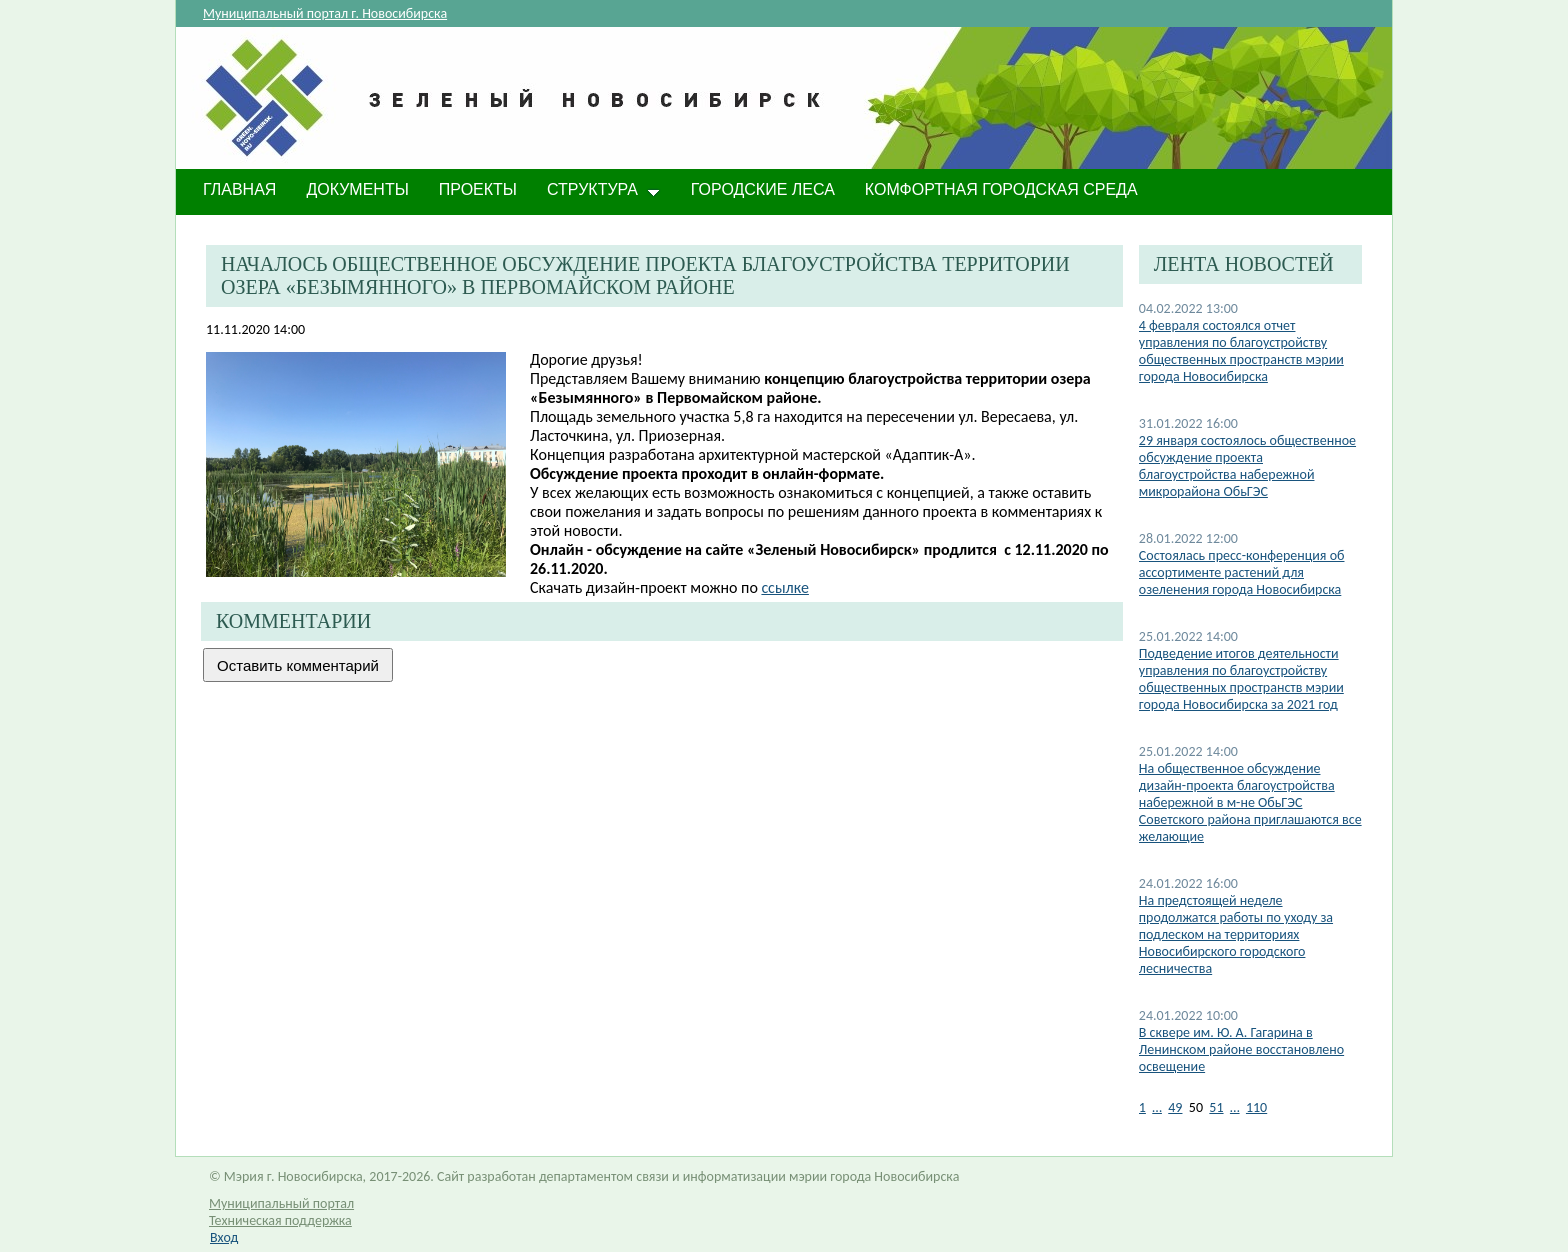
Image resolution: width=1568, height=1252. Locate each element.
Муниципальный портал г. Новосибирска (325, 13)
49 (1175, 1107)
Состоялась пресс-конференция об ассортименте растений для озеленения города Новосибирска (1242, 572)
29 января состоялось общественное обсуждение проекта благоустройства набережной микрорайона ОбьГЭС (1247, 466)
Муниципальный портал (281, 1203)
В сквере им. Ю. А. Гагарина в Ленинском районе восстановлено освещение (1241, 1049)
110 (1256, 1107)
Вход (224, 1237)
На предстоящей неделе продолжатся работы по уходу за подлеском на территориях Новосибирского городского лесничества (1236, 934)
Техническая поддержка (280, 1220)
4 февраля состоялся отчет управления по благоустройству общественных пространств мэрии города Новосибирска (1241, 351)
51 (1216, 1107)
